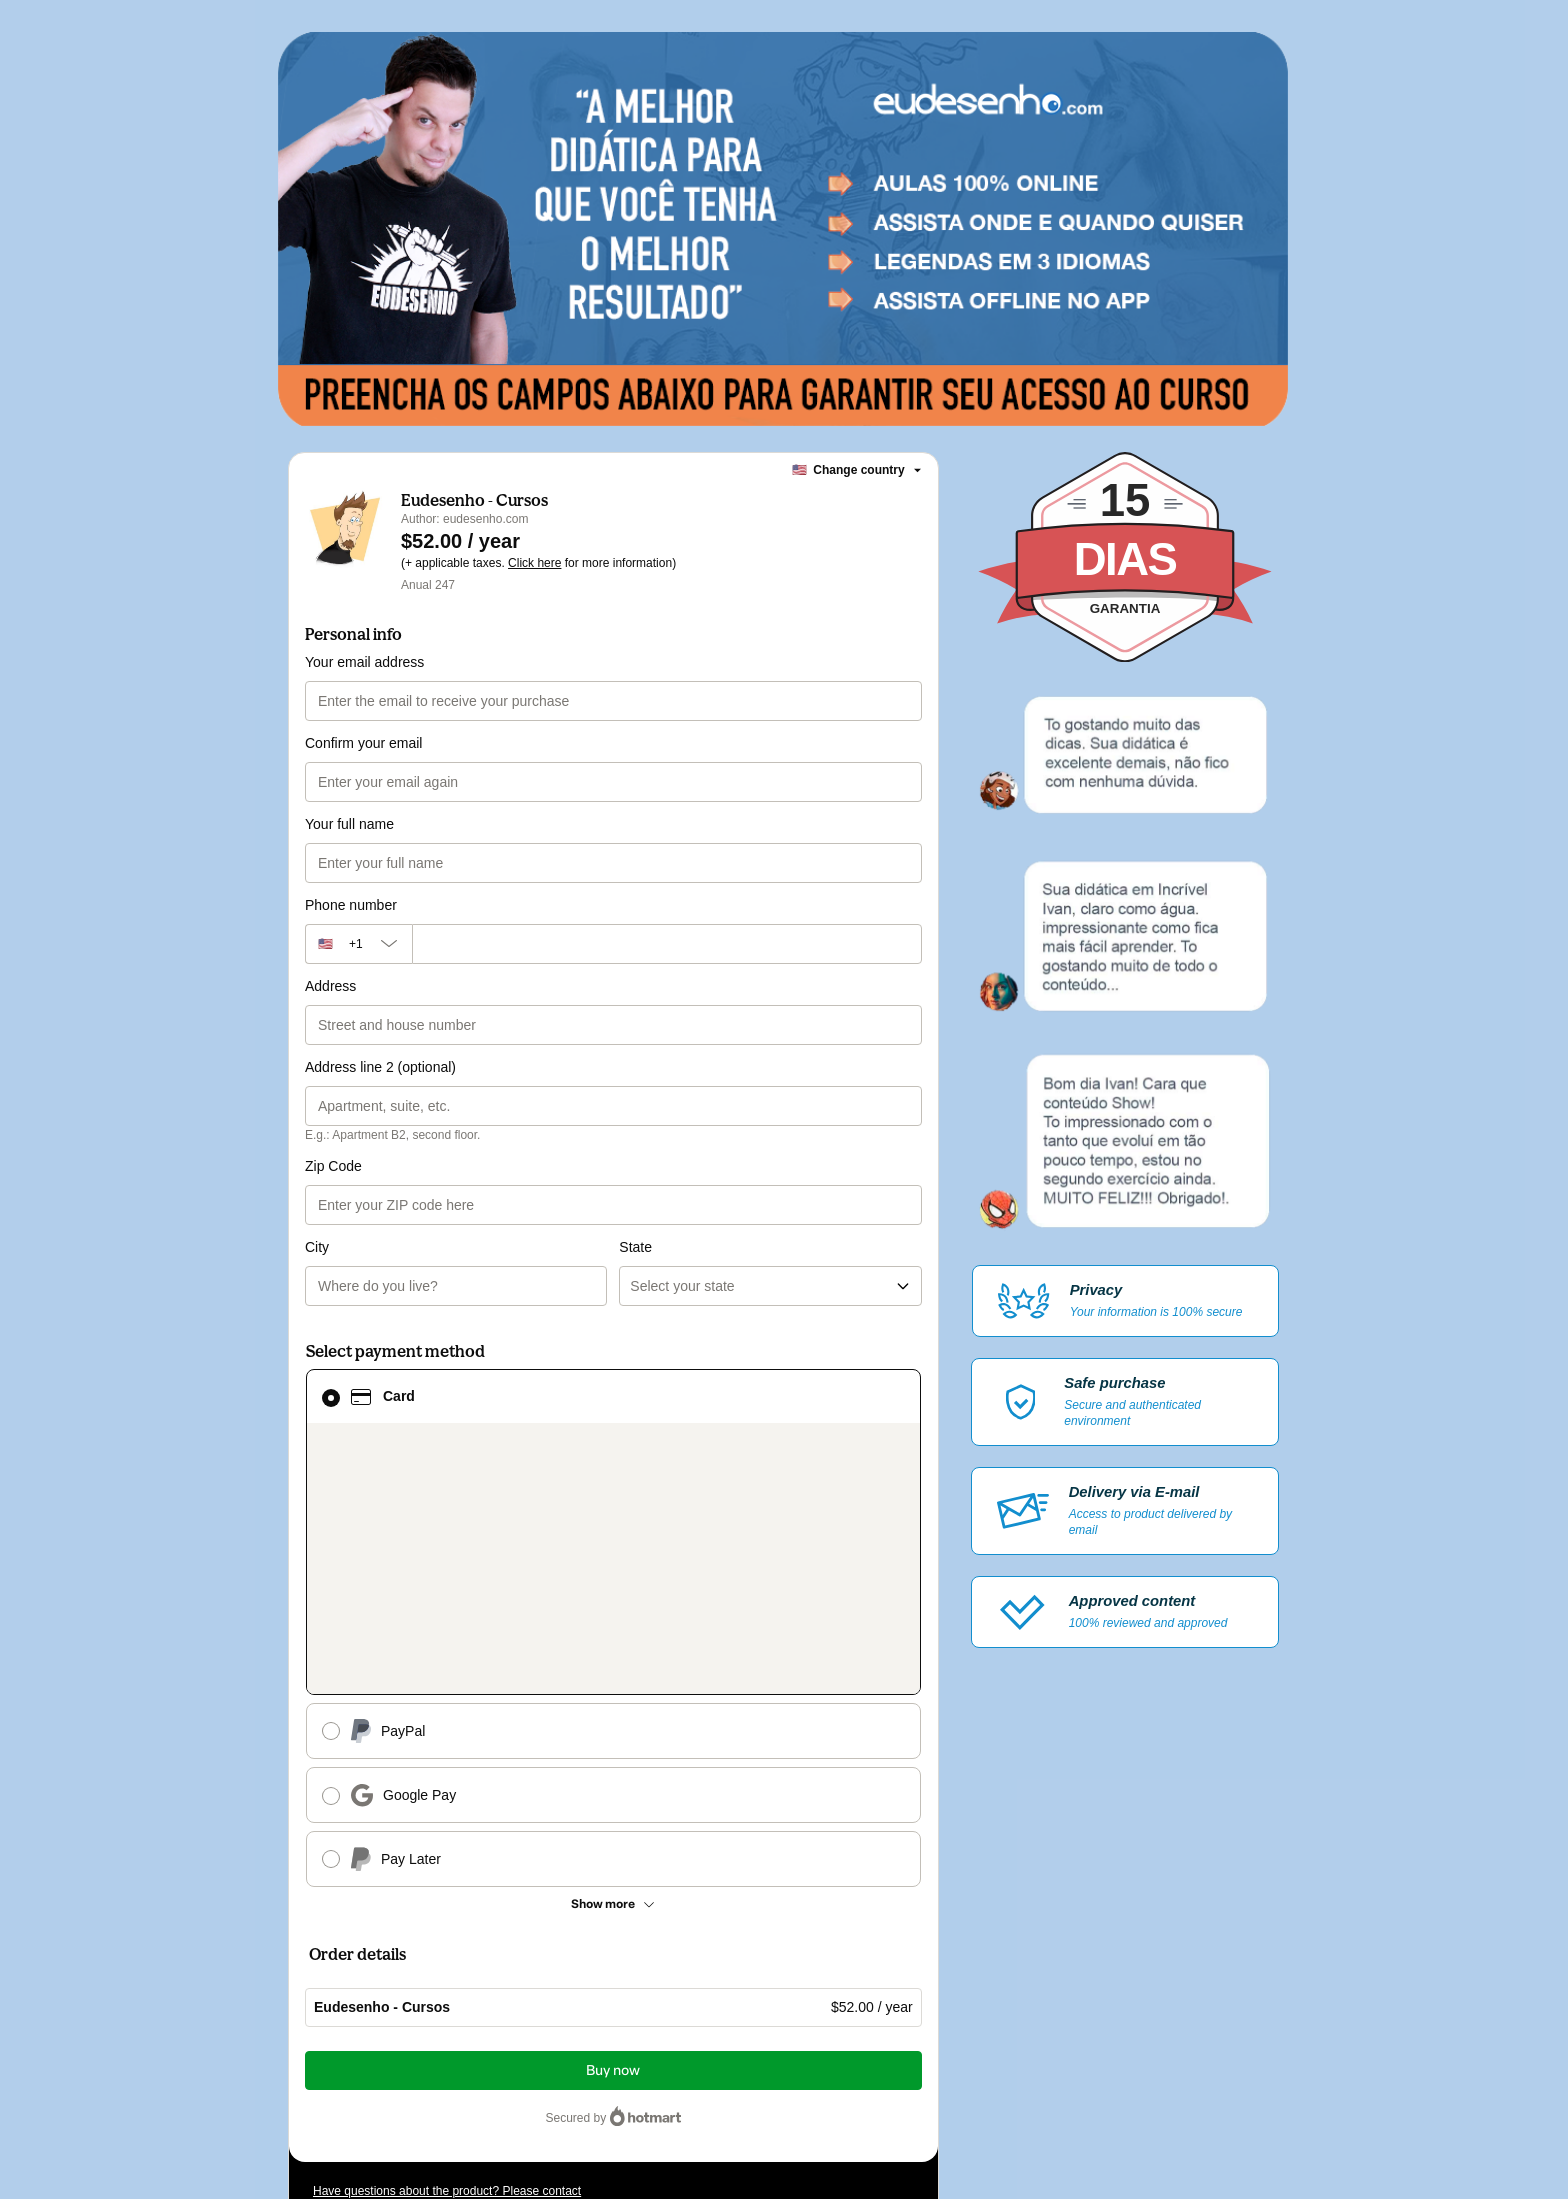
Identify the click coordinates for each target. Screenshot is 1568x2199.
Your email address (364, 662)
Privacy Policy (378, 2033)
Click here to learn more (550, 1979)
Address (330, 986)
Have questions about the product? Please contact (447, 1875)
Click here (534, 563)
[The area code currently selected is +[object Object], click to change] (358, 944)
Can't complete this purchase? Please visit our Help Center (469, 1905)
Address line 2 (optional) (380, 1067)
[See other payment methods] (613, 1588)
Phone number (351, 905)
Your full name (349, 824)
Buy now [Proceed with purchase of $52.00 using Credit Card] (613, 1754)
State (635, 1166)
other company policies (503, 2033)
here (502, 2069)
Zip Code (333, 1166)
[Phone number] (667, 944)
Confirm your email (363, 743)
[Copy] (462, 1945)
